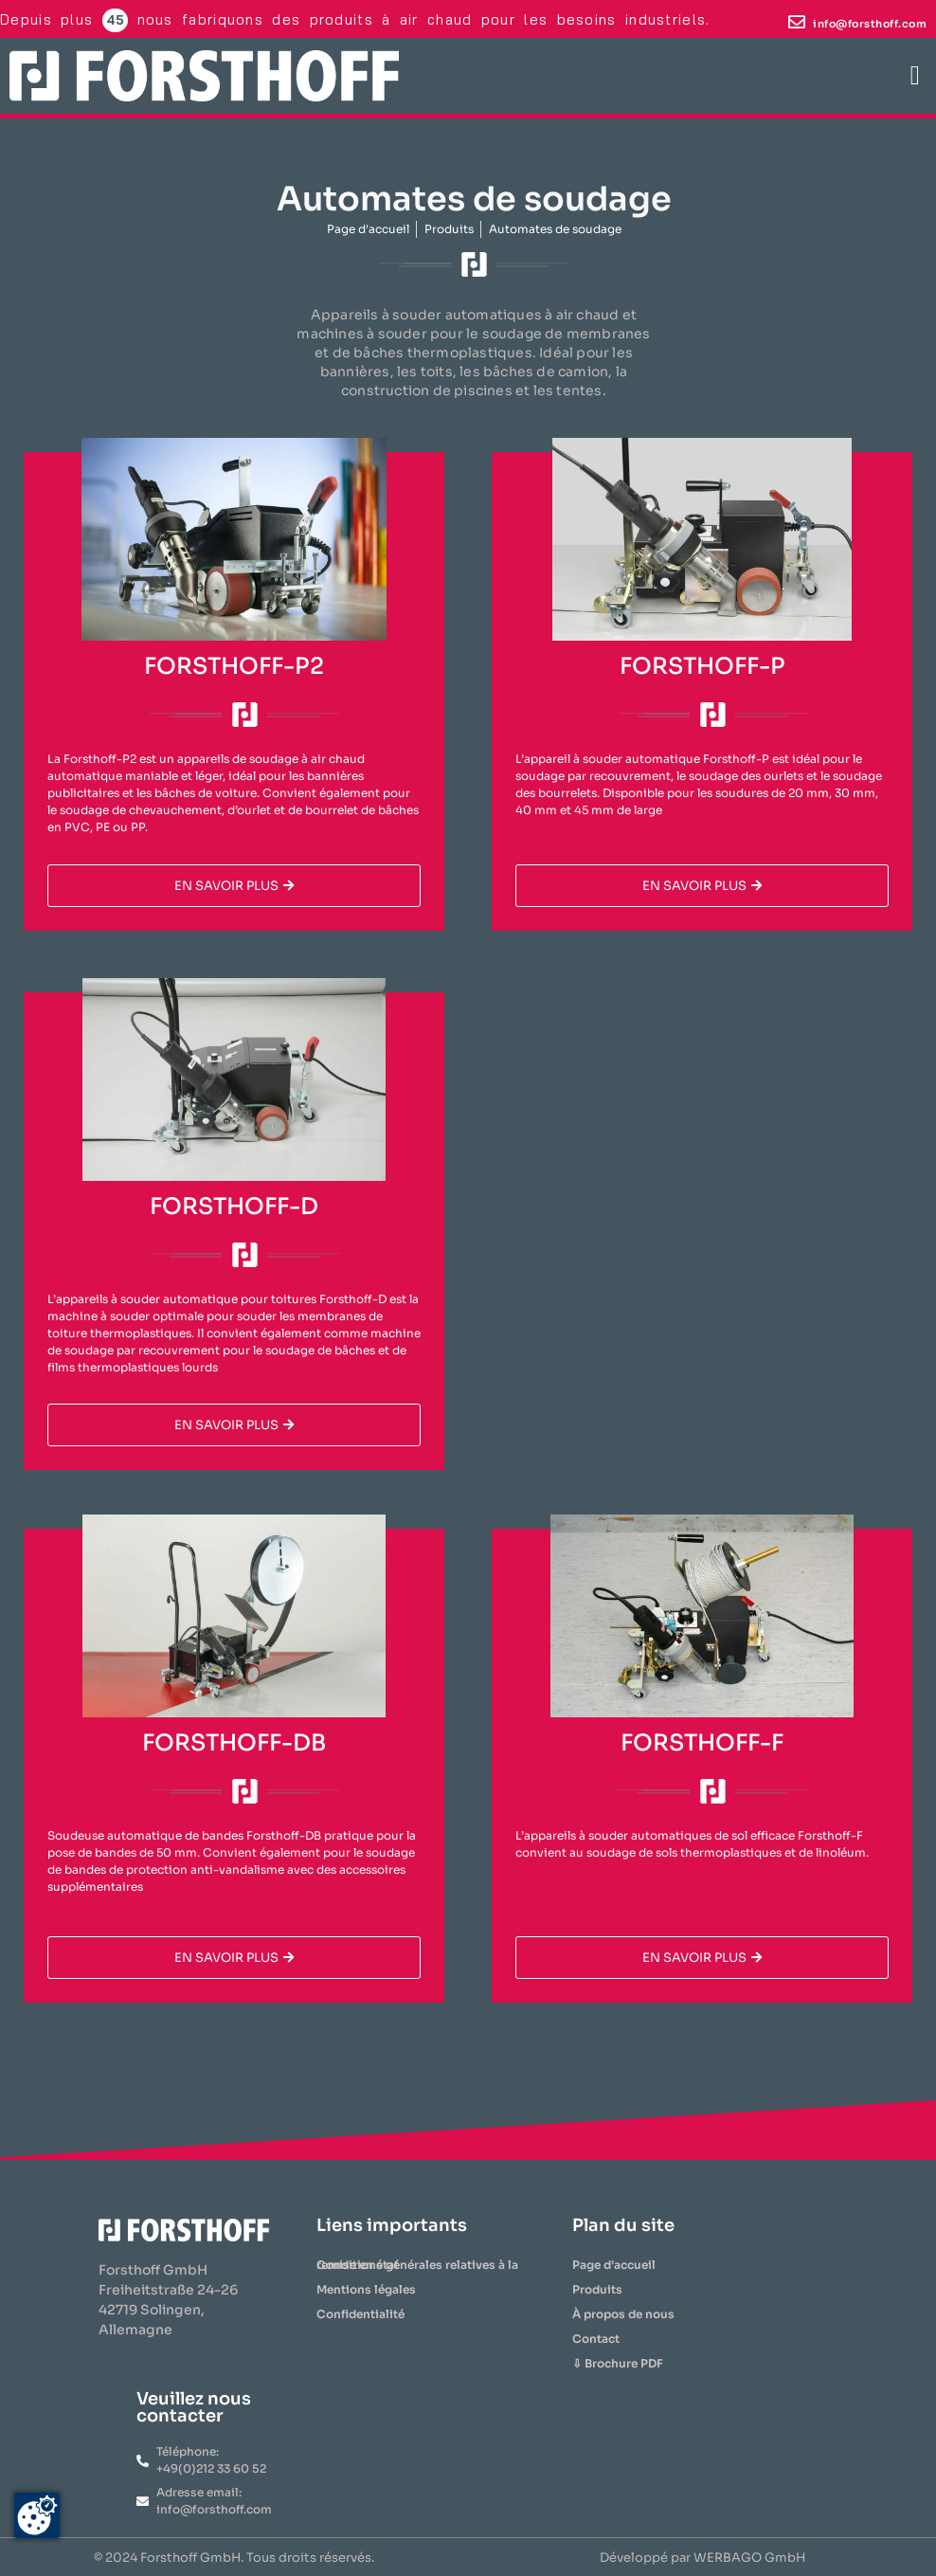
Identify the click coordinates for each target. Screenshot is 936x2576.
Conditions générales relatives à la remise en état (417, 2265)
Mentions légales (366, 2289)
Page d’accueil (614, 2265)
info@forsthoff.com (870, 23)
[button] (915, 76)
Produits (597, 2289)
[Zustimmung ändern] (37, 2515)
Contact (596, 2338)
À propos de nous (623, 2314)
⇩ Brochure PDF (617, 2363)
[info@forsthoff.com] (796, 21)
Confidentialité (360, 2314)
